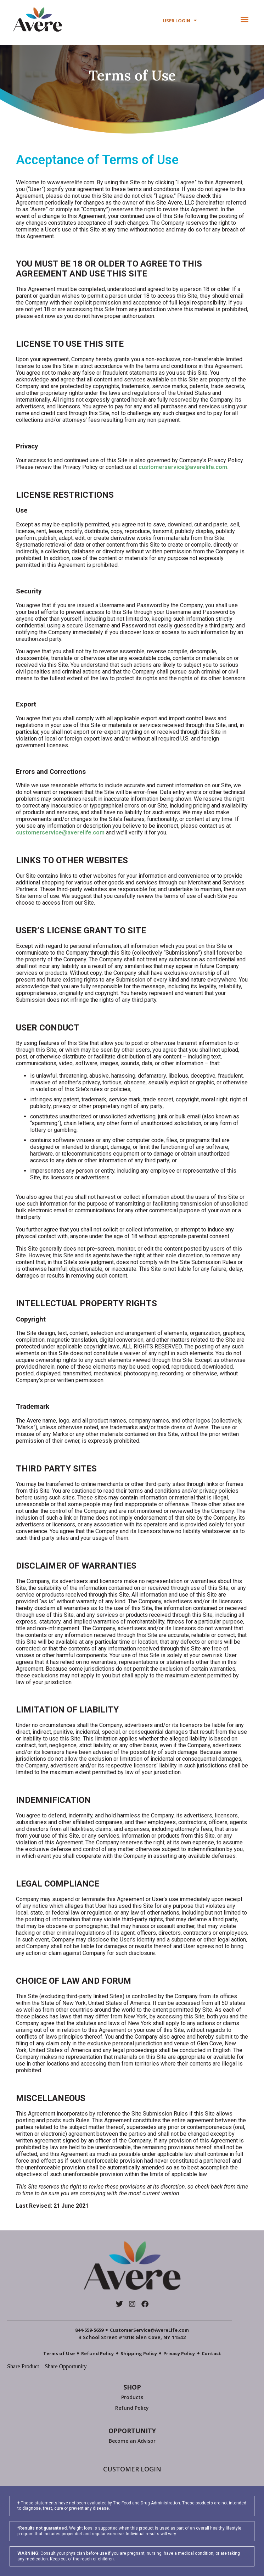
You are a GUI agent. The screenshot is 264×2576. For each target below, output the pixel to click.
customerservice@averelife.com (183, 467)
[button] (244, 19)
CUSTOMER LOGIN (132, 2469)
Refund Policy (132, 2407)
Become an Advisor (132, 2440)
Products (132, 2397)
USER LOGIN (180, 20)
